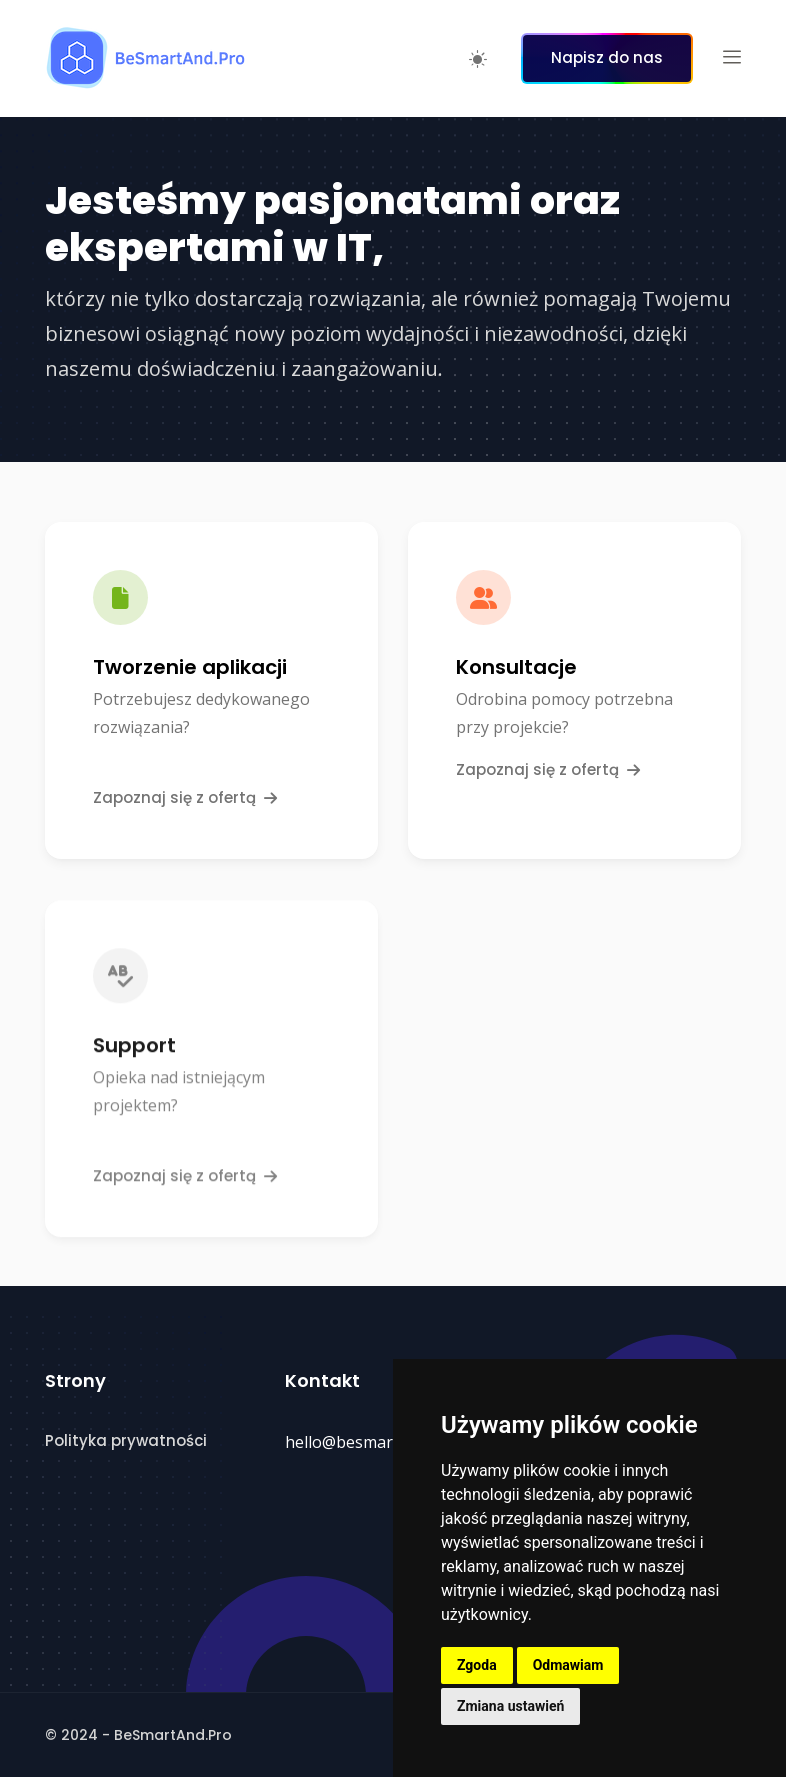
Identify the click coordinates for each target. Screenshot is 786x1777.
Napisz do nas (607, 57)
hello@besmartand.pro (371, 1442)
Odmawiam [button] (568, 1665)
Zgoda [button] (477, 1665)
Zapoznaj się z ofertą (185, 797)
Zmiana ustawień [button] (510, 1706)
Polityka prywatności (126, 1440)
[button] (732, 58)
